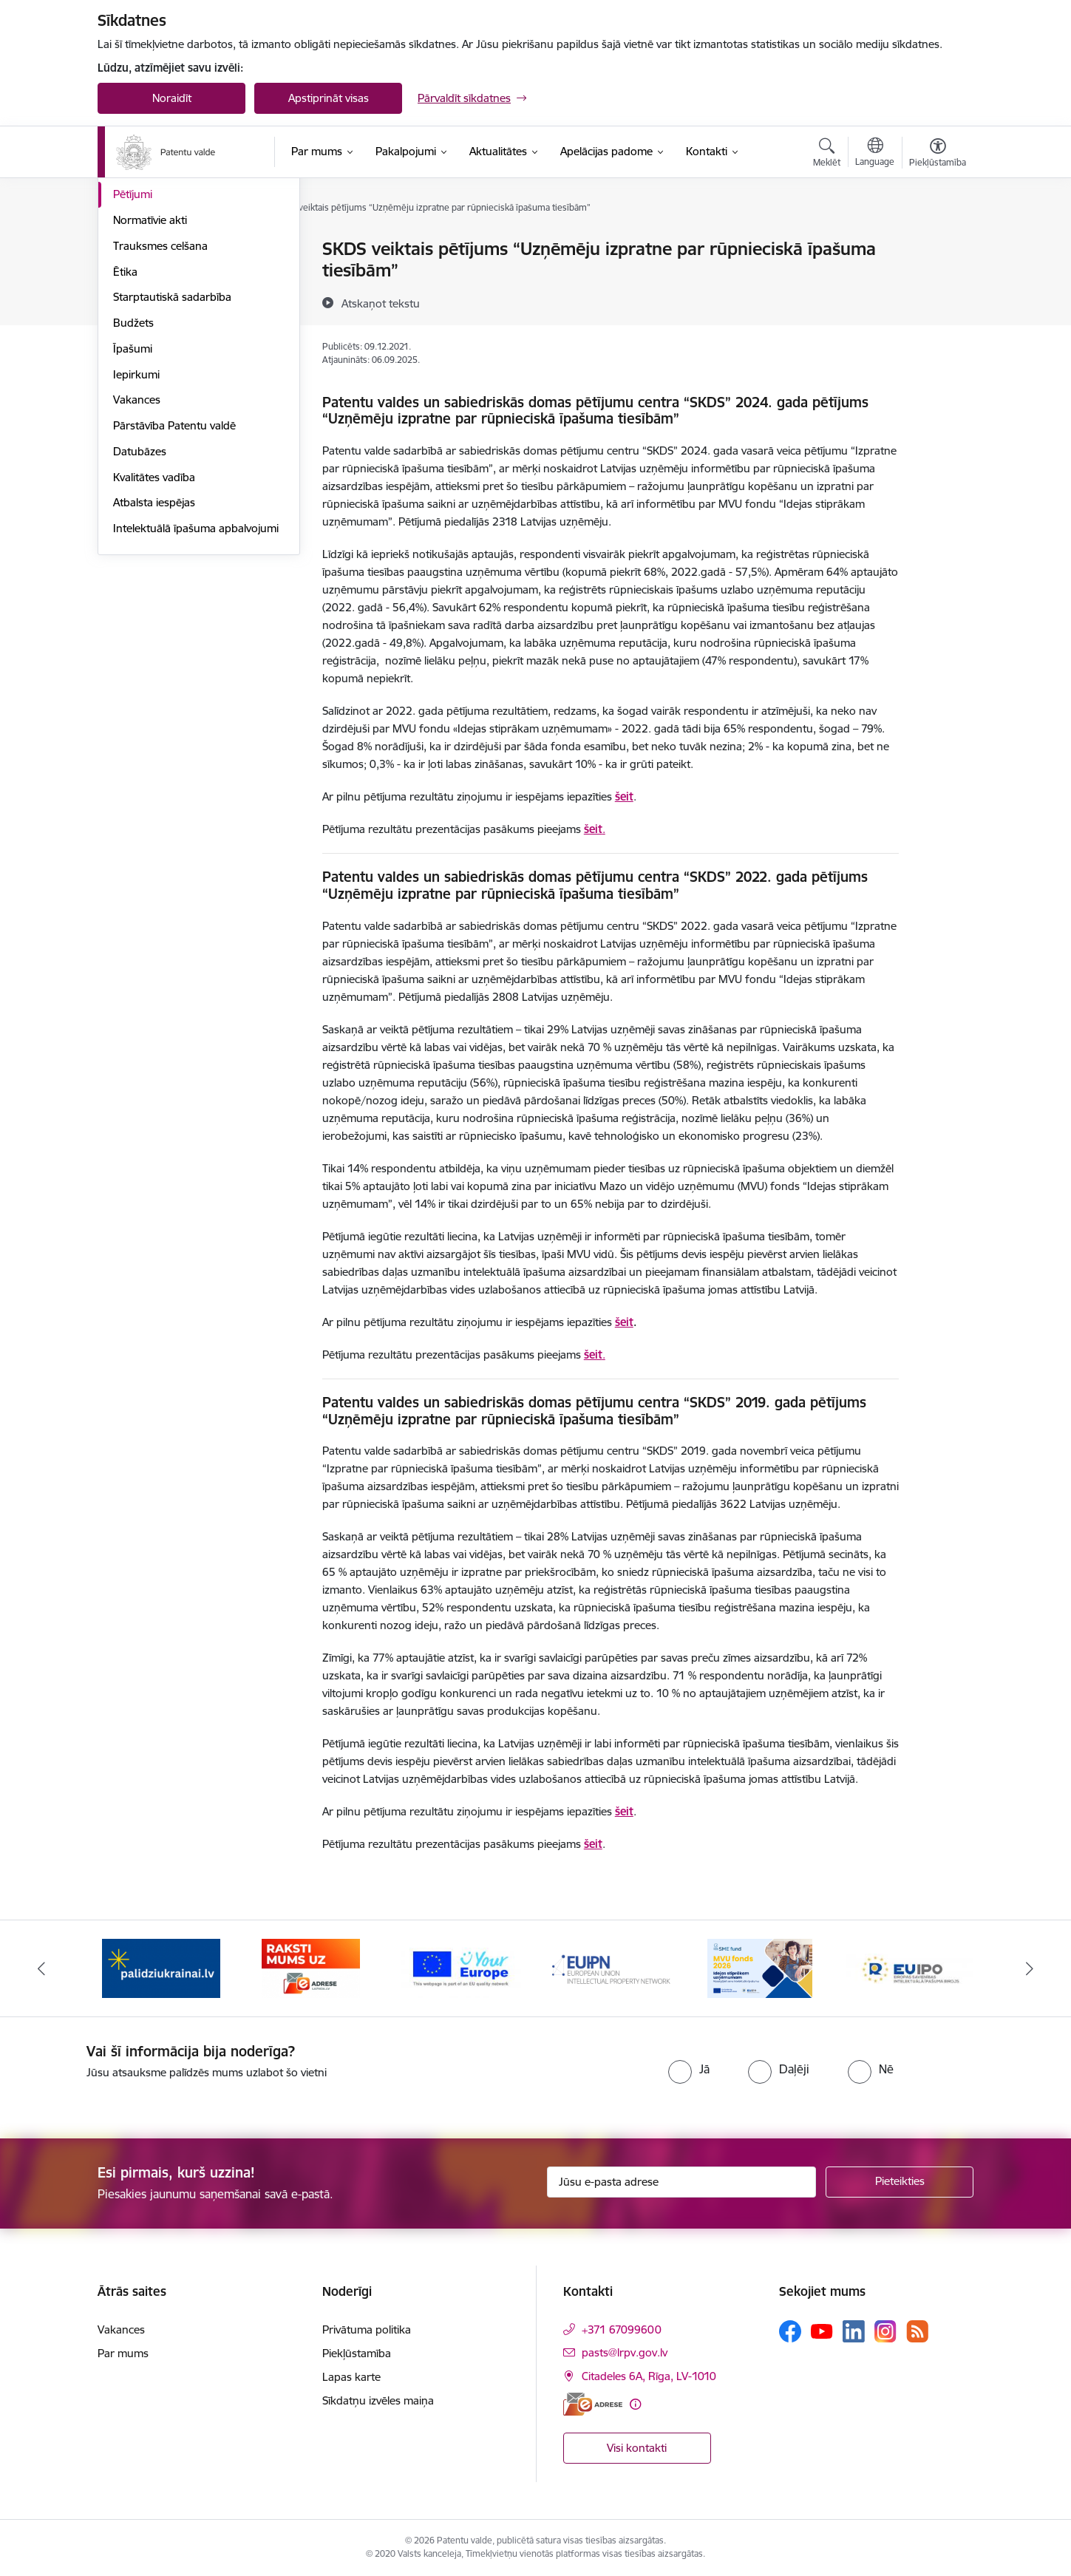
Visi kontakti (637, 2448)
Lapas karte (351, 2377)
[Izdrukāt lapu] (937, 243)
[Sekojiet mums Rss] (917, 2331)
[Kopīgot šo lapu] (937, 280)
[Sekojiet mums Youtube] (822, 2330)
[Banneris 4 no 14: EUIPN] (611, 1967)
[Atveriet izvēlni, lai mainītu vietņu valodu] (875, 154)
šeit (593, 829)
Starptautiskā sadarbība (172, 455)
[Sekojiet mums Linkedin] (854, 2331)
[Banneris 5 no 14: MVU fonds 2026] (759, 1967)
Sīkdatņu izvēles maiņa (378, 2400)
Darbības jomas (152, 301)
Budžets (133, 481)
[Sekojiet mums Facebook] (790, 2331)
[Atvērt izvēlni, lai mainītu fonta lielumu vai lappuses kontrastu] (937, 154)
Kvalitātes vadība (154, 635)
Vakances (136, 558)
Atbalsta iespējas (154, 660)
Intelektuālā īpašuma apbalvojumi (196, 686)
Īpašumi (132, 507)
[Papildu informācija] (635, 2404)
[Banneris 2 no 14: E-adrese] (311, 1967)
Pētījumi (132, 352)
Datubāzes (139, 609)
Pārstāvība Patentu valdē (174, 584)
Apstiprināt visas (328, 98)
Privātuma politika (366, 2329)
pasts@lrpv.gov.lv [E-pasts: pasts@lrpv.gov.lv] (624, 2352)
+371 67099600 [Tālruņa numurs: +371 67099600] (622, 2329)
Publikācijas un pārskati (171, 327)
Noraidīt (171, 98)
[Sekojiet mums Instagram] (885, 2331)
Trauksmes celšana (160, 404)
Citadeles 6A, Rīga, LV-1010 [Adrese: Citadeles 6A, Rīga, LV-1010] (649, 2376)
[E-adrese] (592, 2404)
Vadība (130, 249)
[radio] (689, 2069)
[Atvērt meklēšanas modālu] (827, 154)
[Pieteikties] (899, 2182)
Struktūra (136, 275)
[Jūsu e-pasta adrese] (682, 2182)
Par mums (123, 2353)
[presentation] (506, 2072)
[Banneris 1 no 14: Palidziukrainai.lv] (161, 1967)
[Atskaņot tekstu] (380, 303)
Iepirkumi (136, 533)
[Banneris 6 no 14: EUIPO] (910, 1967)
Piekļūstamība (356, 2353)
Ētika (125, 430)
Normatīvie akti (150, 378)
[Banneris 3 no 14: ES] (461, 1967)
